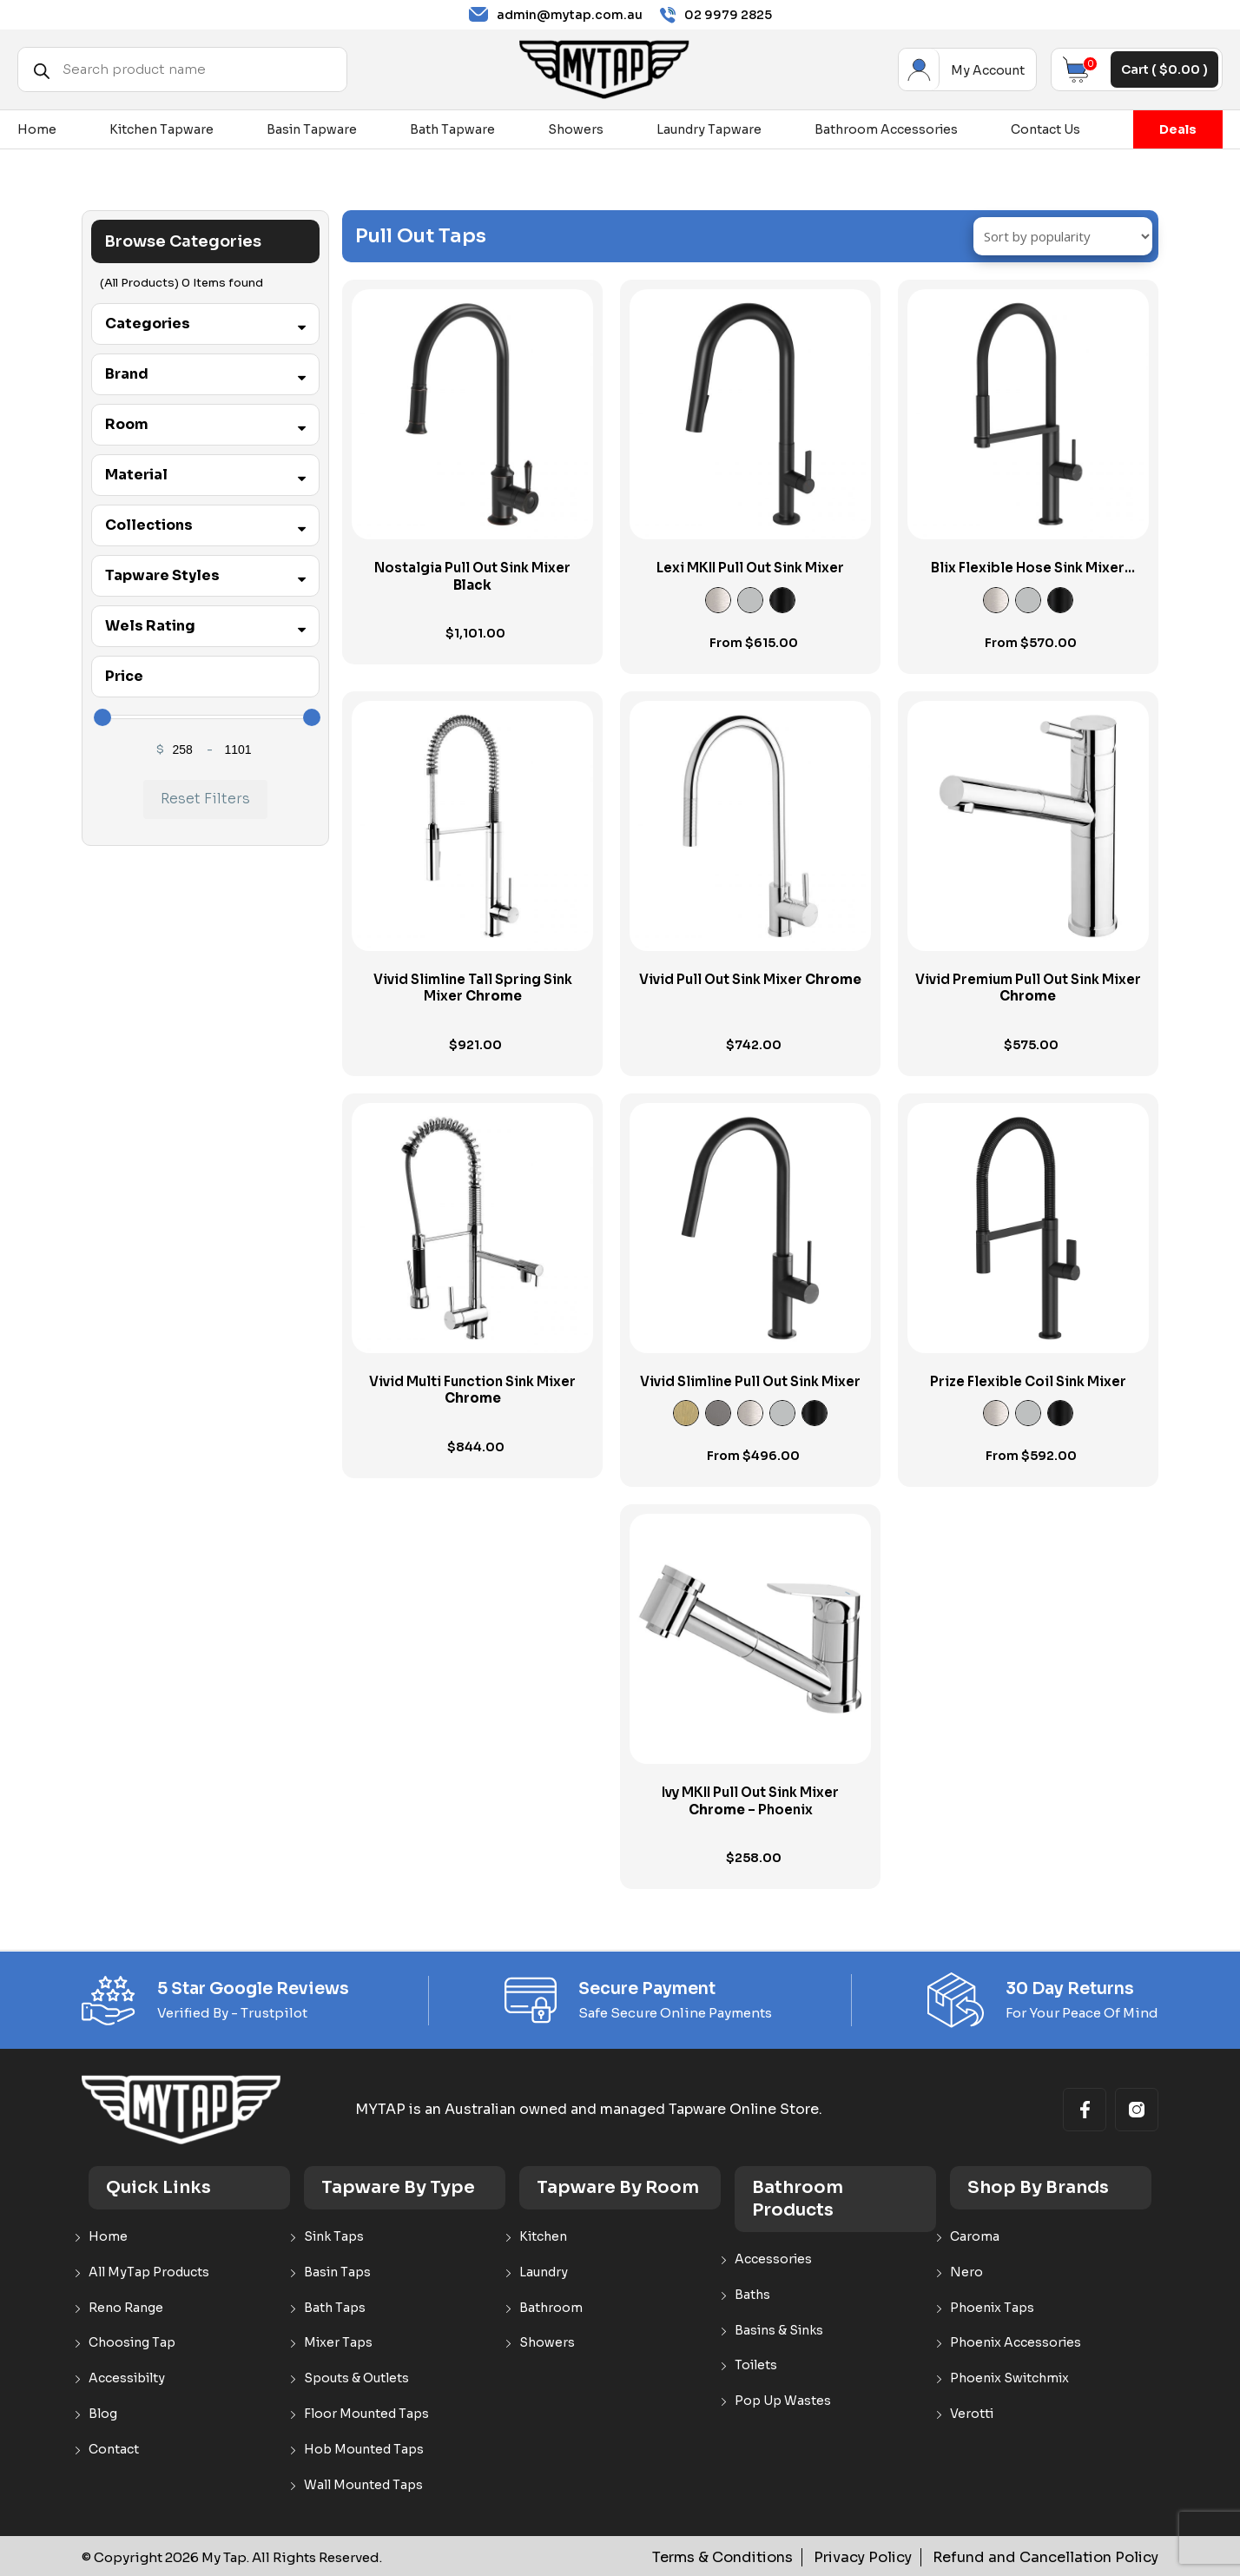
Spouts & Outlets (356, 2378)
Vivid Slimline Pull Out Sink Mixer (750, 1381)
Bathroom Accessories (886, 129)
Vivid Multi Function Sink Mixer (472, 1390)
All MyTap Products (149, 2272)
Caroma (974, 2236)
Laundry (543, 2272)
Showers (576, 129)
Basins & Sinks (779, 2330)
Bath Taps (335, 2308)
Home (36, 129)
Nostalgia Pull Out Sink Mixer (472, 576)
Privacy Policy (883, 2557)
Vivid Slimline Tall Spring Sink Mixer (472, 988)
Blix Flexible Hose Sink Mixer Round (1028, 576)
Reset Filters (205, 798)
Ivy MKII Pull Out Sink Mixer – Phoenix (750, 1801)
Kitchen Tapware (161, 129)
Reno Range (126, 2308)
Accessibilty (127, 2378)
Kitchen (543, 2236)
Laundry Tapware (709, 129)
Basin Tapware (312, 129)
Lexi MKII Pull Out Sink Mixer (750, 567)
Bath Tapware (452, 129)
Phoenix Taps (992, 2308)
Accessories (773, 2259)
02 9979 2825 (716, 15)
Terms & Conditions (751, 2557)
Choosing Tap (132, 2342)
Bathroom (551, 2308)
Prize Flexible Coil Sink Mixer (1028, 1381)
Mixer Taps (338, 2342)
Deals (1178, 129)
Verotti (971, 2414)
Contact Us (1045, 129)
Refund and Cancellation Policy (1054, 2557)
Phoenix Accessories (1015, 2342)
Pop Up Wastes (783, 2401)
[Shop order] (1062, 236)
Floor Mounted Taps (366, 2414)
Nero (966, 2272)
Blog (103, 2414)
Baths (752, 2295)
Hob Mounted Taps (364, 2449)
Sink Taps (334, 2236)
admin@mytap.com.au (556, 15)
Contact (114, 2449)
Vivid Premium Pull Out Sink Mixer (1028, 988)
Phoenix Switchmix (1009, 2378)
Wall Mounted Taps (363, 2485)
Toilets (756, 2365)
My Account (919, 69)
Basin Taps (337, 2272)
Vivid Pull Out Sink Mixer (750, 979)
